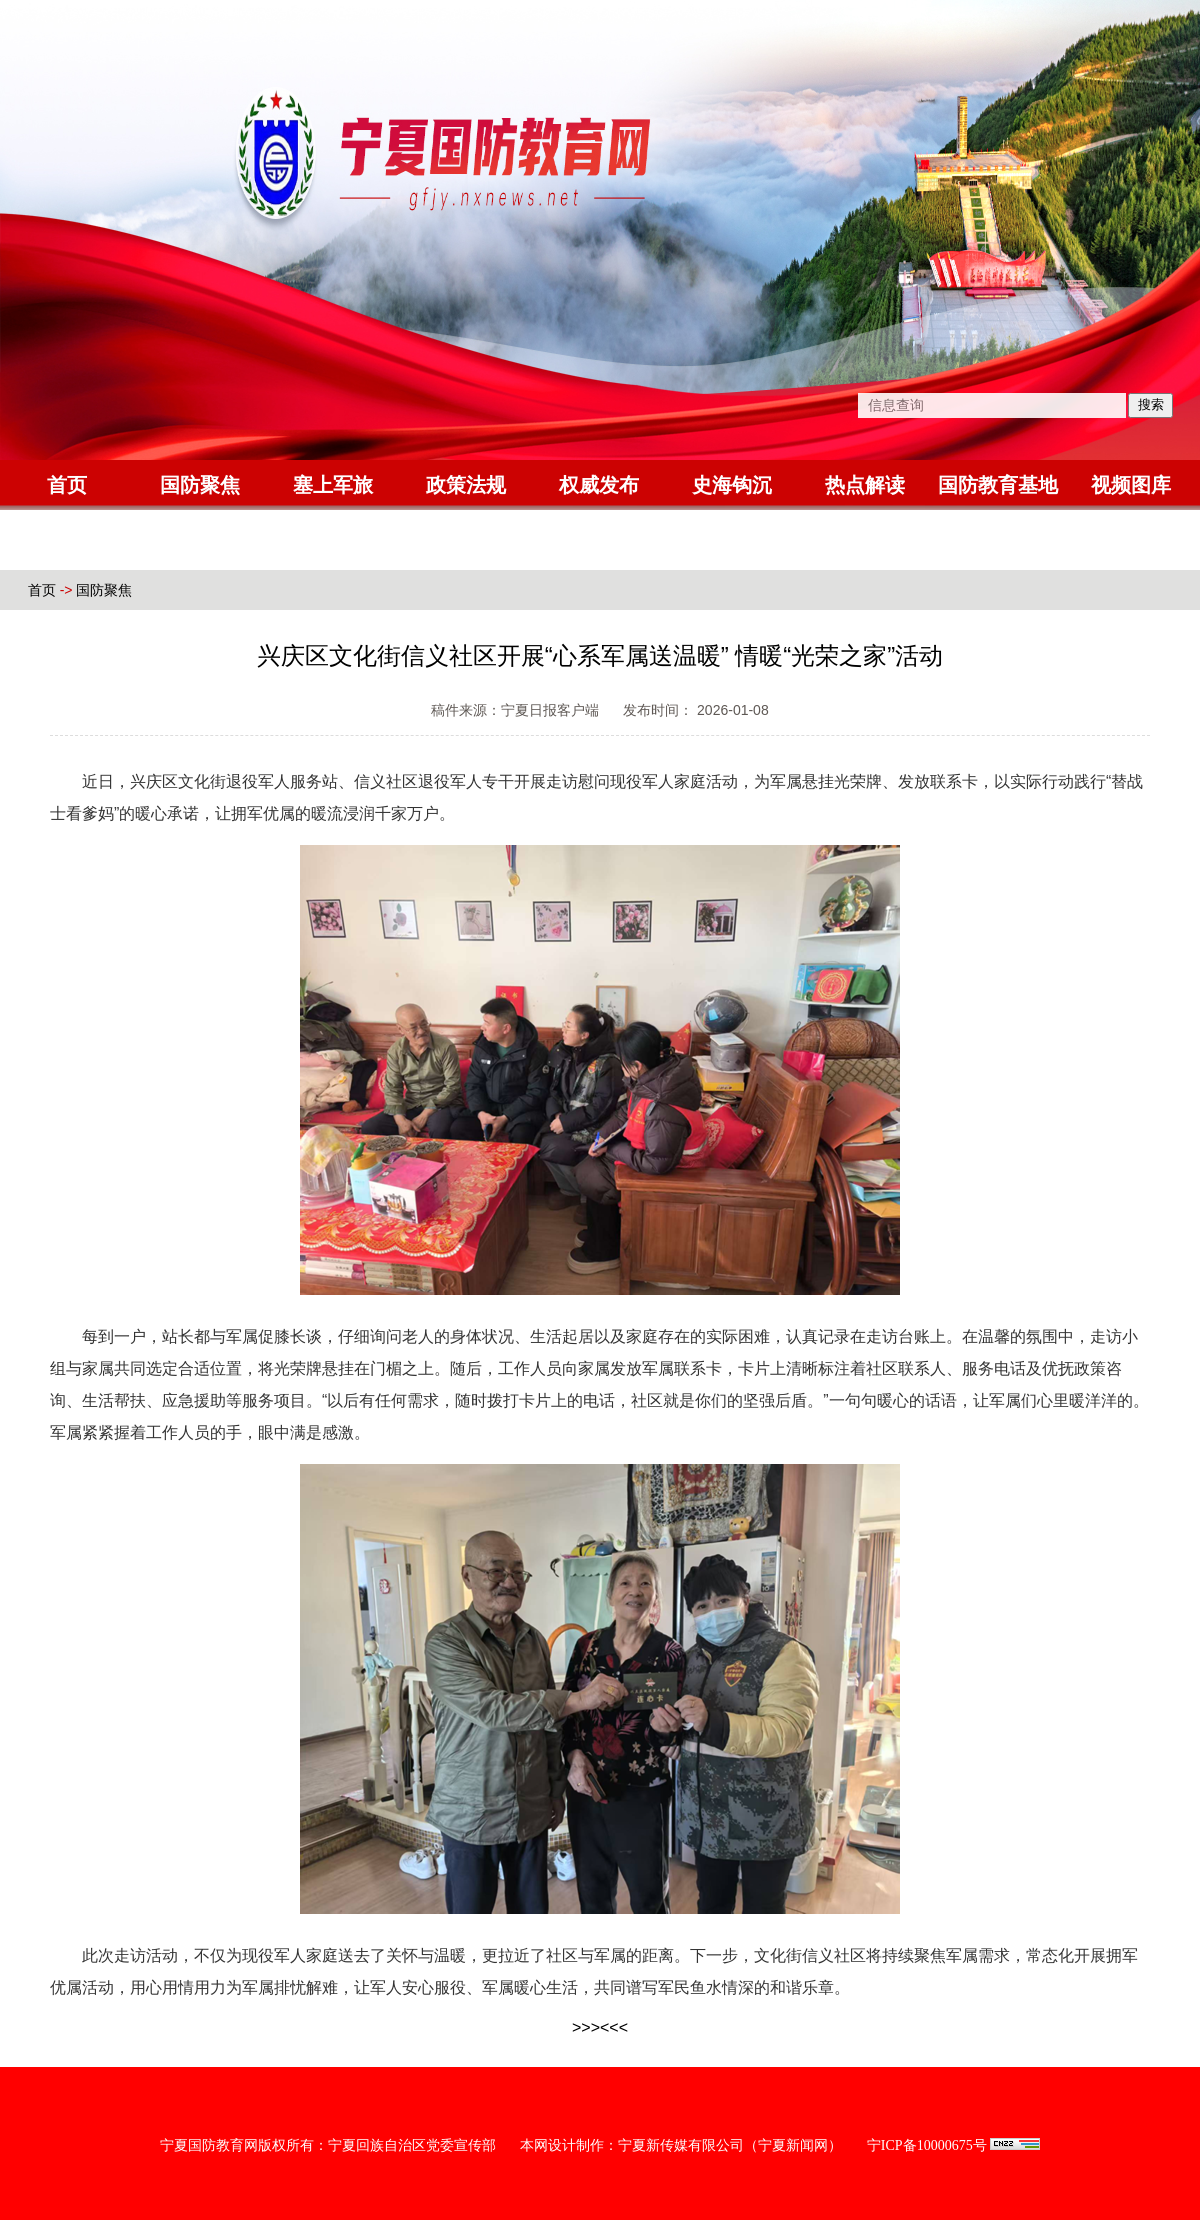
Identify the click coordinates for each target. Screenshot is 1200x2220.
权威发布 (599, 485)
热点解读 (865, 485)
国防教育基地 (998, 485)
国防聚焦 (200, 485)
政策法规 (466, 485)
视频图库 (1131, 485)
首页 (67, 485)
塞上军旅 (333, 485)
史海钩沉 (732, 485)
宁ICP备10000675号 (927, 2145)
